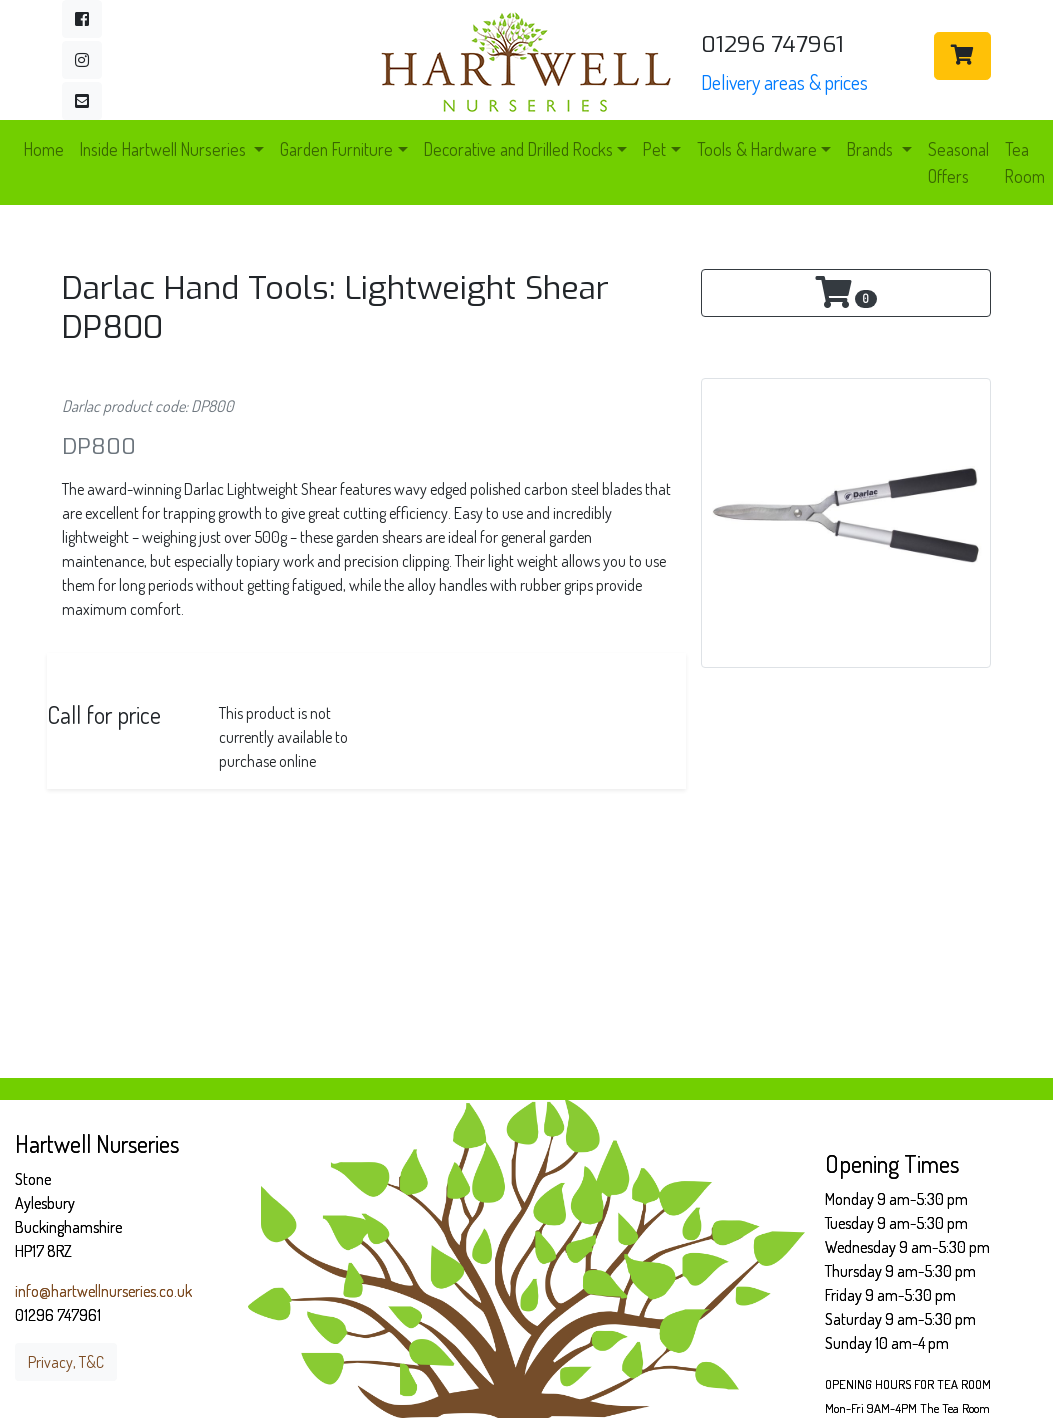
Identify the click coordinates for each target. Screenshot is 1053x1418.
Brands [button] (872, 149)
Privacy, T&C (66, 1362)
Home (44, 149)
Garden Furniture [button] (336, 149)
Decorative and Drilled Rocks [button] (518, 149)
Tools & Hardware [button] (757, 149)
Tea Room (1025, 162)
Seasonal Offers (958, 162)
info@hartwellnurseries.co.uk (103, 1291)
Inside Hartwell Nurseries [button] (165, 149)
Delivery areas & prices (784, 82)
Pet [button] (654, 149)
